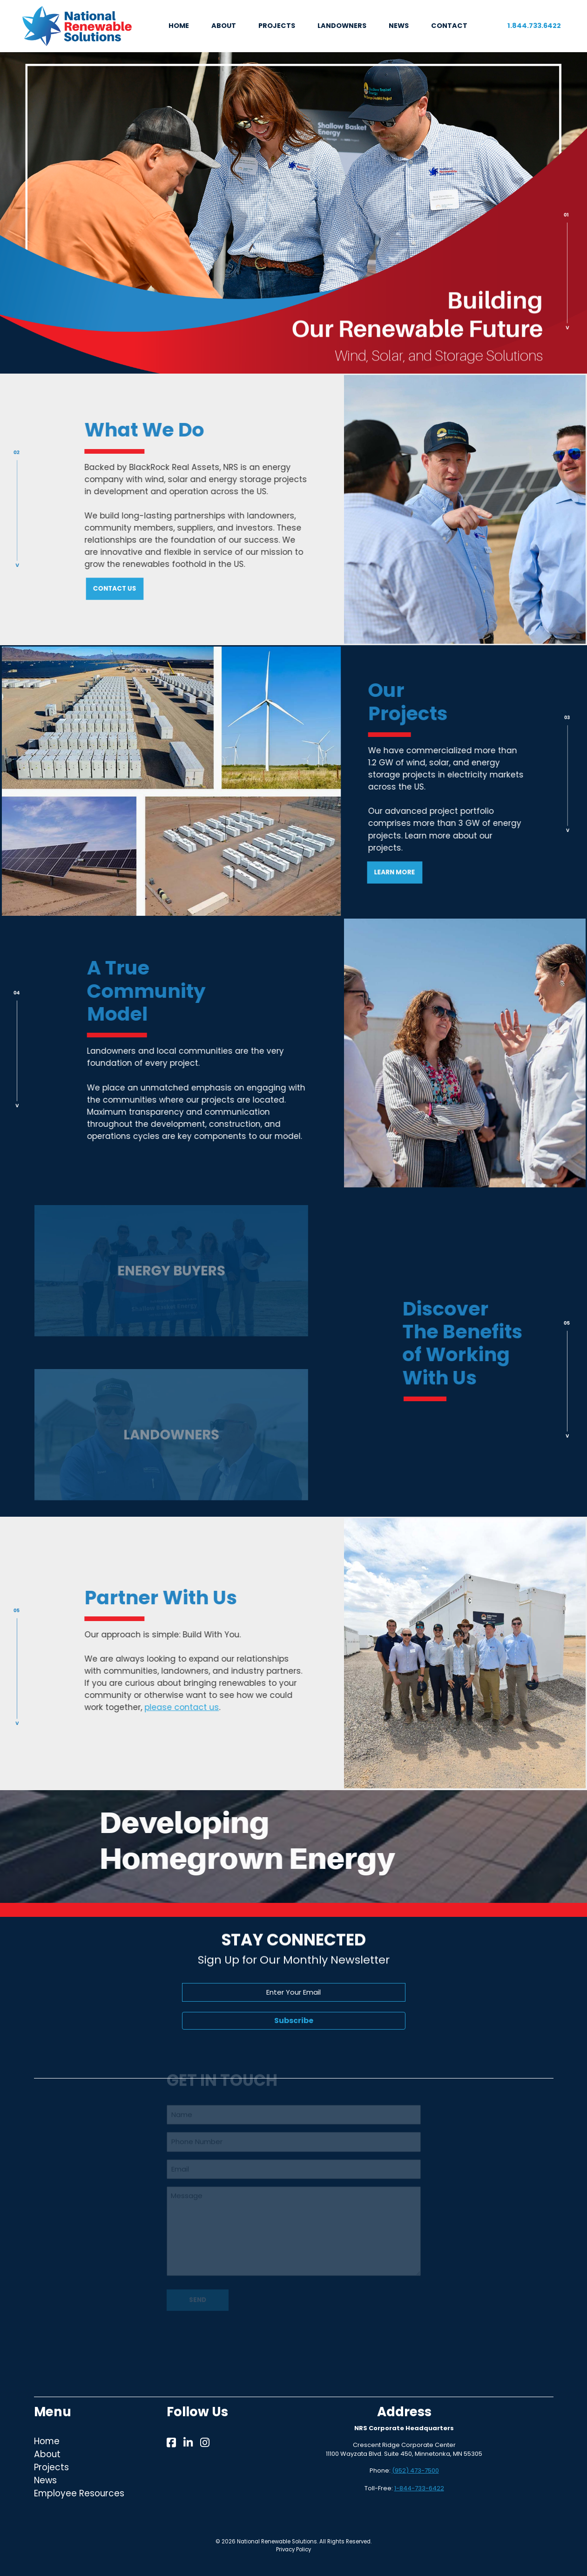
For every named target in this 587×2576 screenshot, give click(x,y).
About (47, 2454)
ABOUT (223, 25)
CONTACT (449, 25)
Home (47, 2441)
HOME (179, 25)
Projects (51, 2467)
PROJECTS (276, 25)
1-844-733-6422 (419, 2488)
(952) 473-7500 (415, 2470)
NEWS (399, 25)
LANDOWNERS (341, 25)
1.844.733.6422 (534, 25)
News (45, 2480)
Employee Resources (79, 2493)
